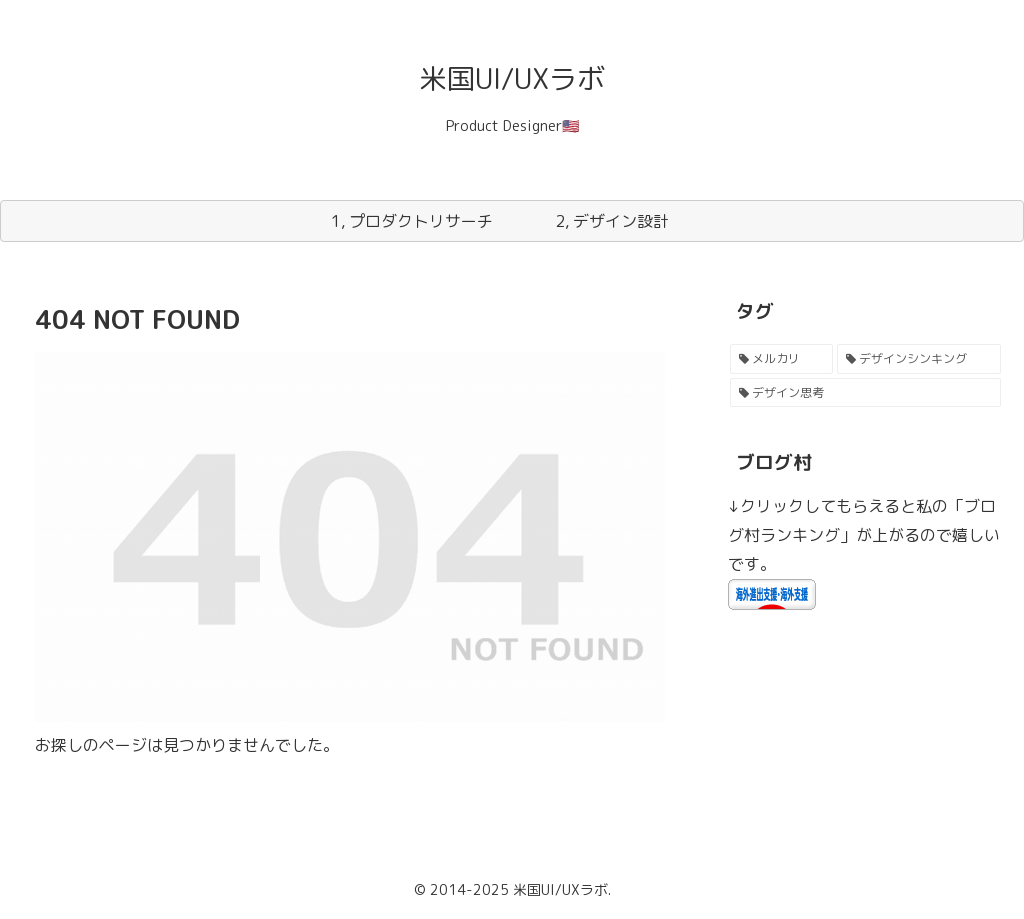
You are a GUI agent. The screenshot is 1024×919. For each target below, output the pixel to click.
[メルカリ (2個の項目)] (781, 359)
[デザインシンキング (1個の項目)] (918, 359)
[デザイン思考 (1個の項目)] (865, 393)
